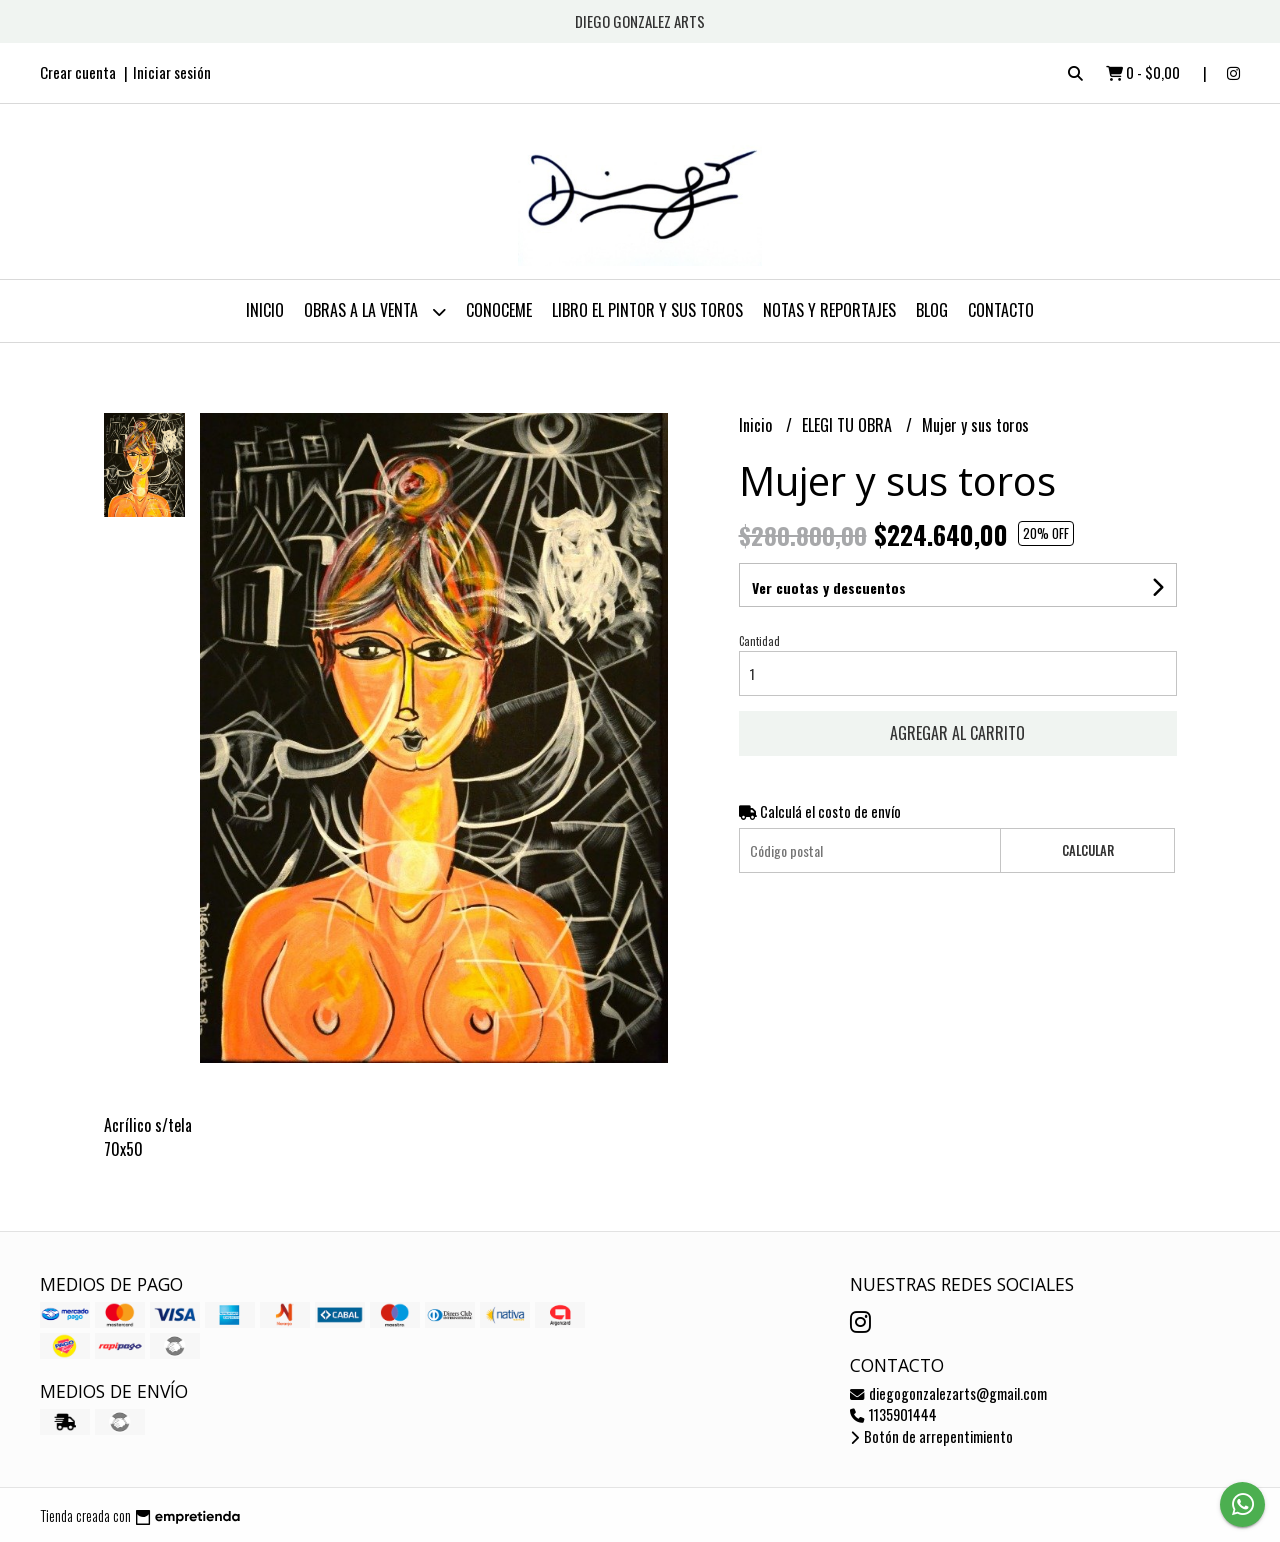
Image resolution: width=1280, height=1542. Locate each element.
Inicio (265, 310)
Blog (932, 310)
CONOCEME (499, 310)
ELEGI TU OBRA (849, 425)
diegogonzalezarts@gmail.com (948, 1393)
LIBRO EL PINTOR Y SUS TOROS (647, 310)
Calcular (1088, 850)
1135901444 (893, 1414)
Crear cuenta (78, 72)
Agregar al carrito (957, 733)
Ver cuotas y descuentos (829, 587)
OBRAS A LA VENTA (375, 311)
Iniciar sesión (172, 72)
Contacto (1001, 310)
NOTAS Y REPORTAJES (829, 310)
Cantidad (759, 641)
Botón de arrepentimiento (931, 1436)
